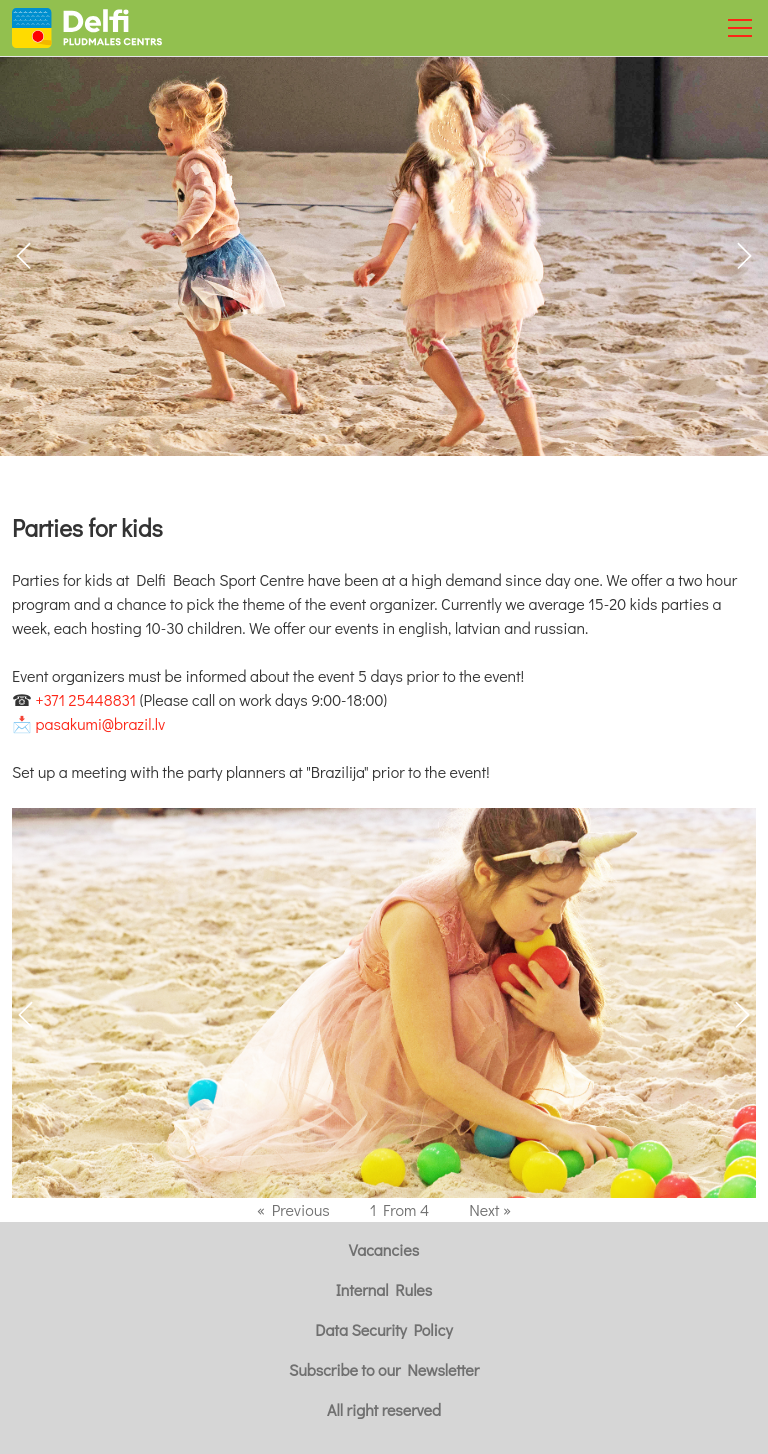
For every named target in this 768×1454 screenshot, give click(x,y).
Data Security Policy (383, 1329)
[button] (744, 256)
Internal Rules (384, 1289)
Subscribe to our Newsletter (384, 1369)
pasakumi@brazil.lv (101, 723)
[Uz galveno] (87, 28)
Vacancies (384, 1249)
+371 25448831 (86, 699)
